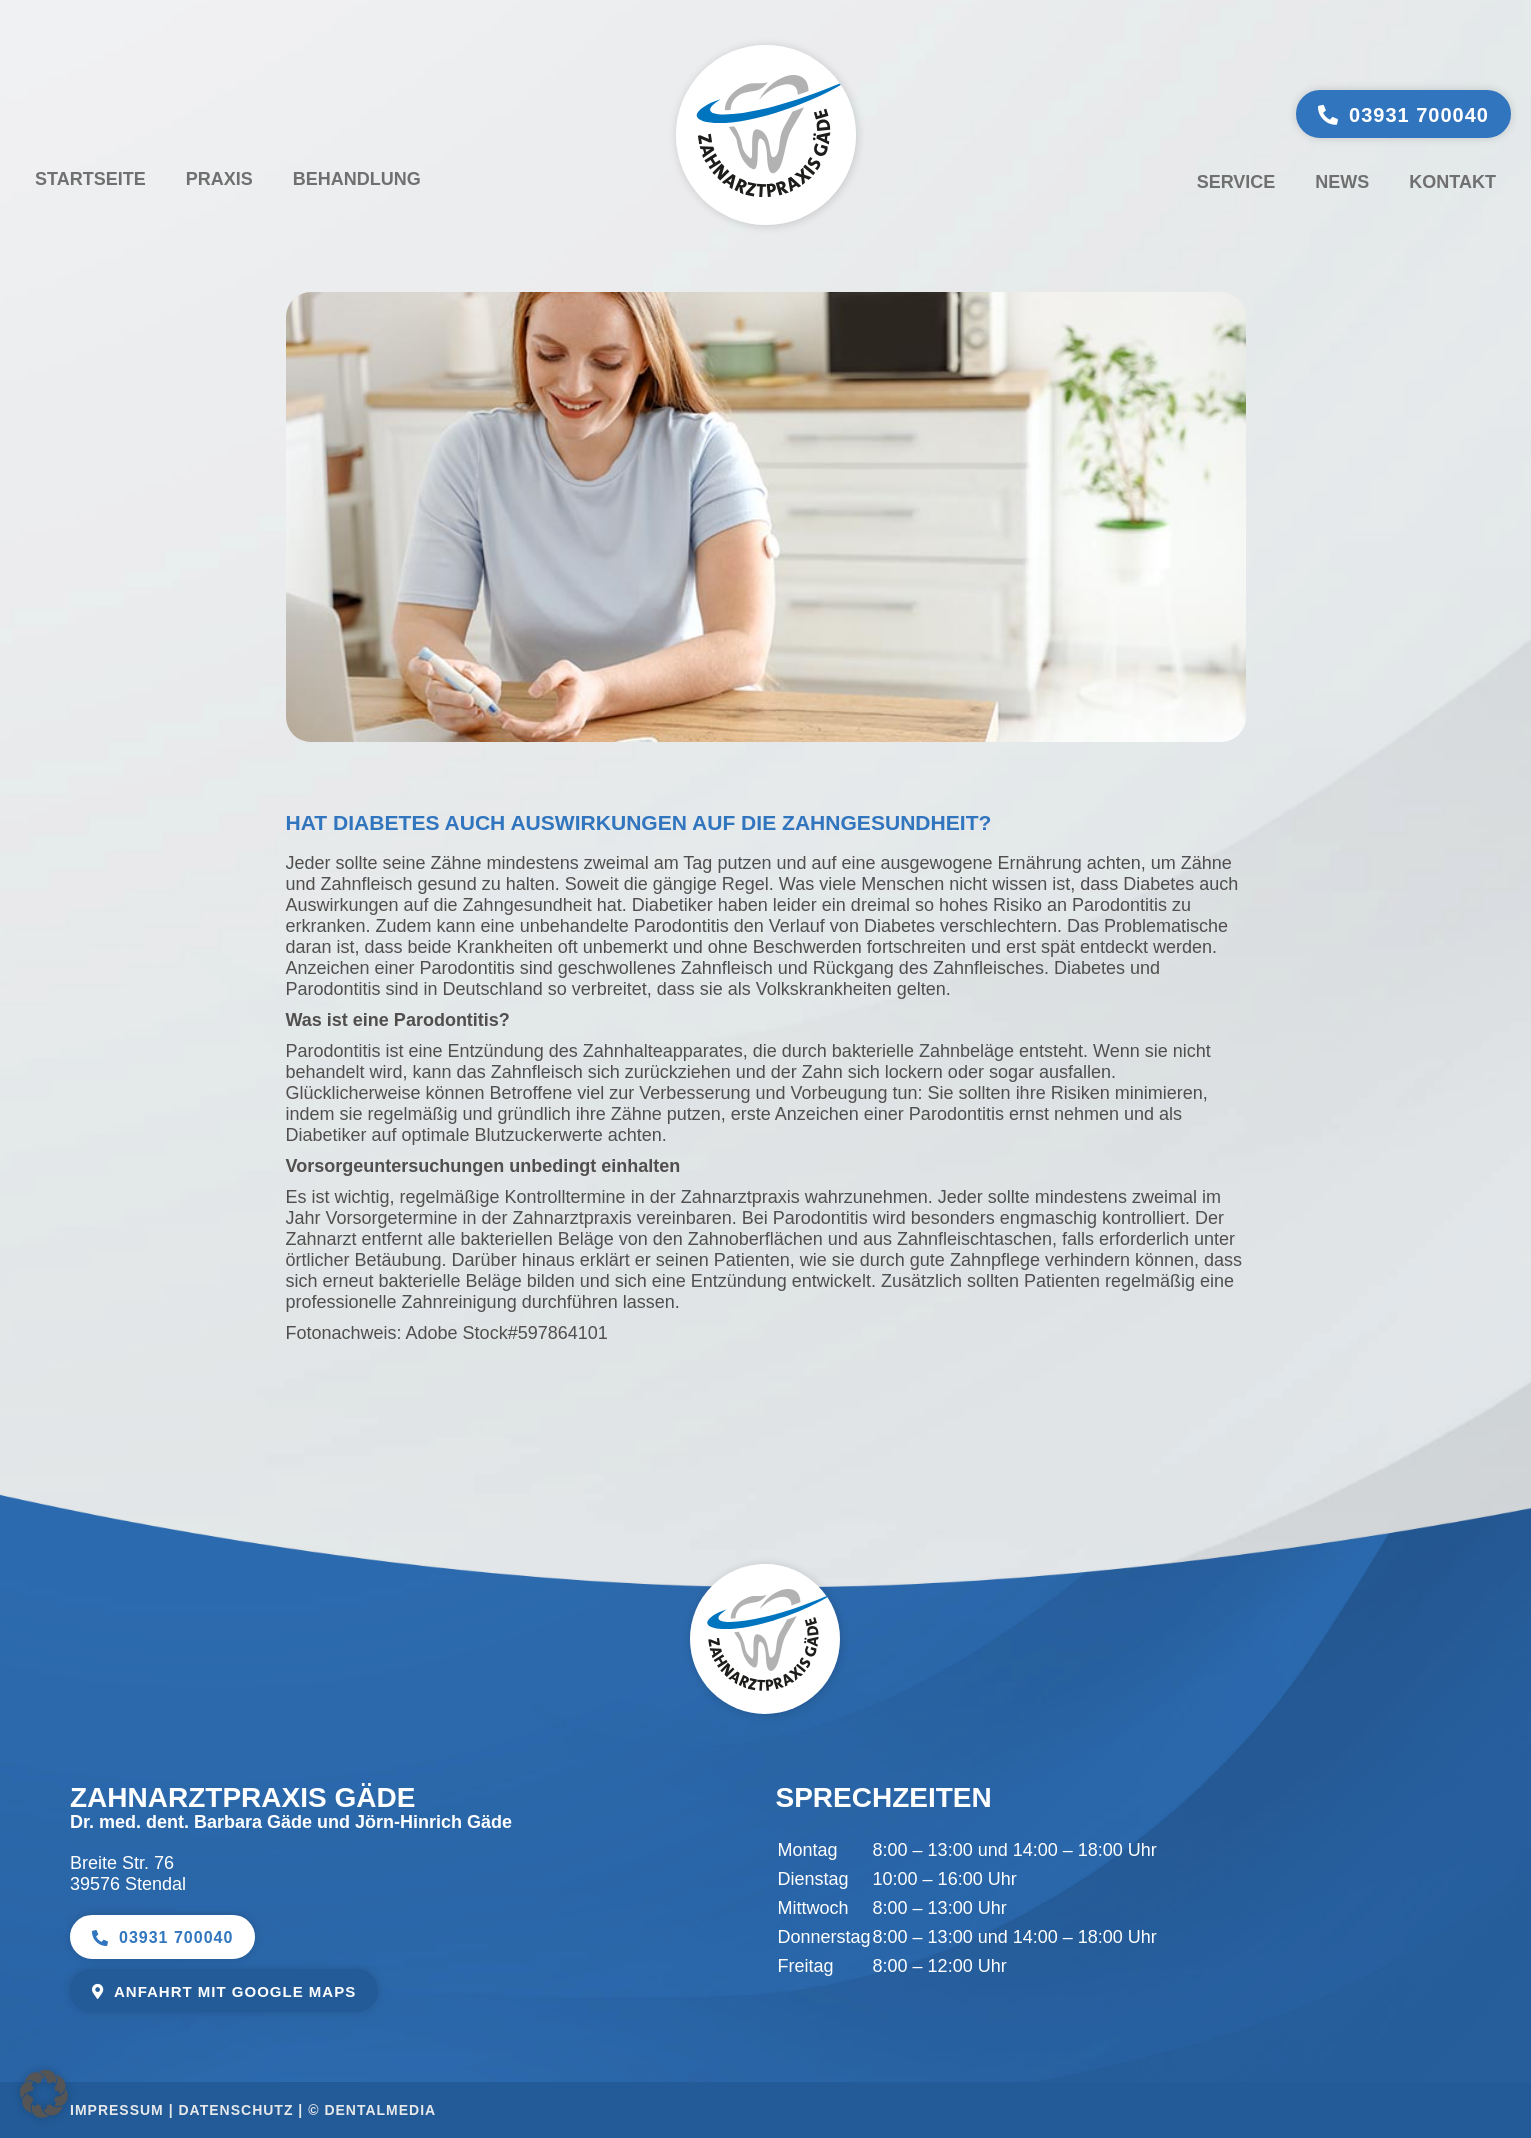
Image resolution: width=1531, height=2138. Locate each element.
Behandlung (357, 179)
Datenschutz (236, 2110)
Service (1236, 182)
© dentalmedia (372, 2110)
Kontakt (1452, 182)
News (1342, 182)
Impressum (117, 2110)
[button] (44, 2094)
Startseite (90, 179)
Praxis (219, 179)
